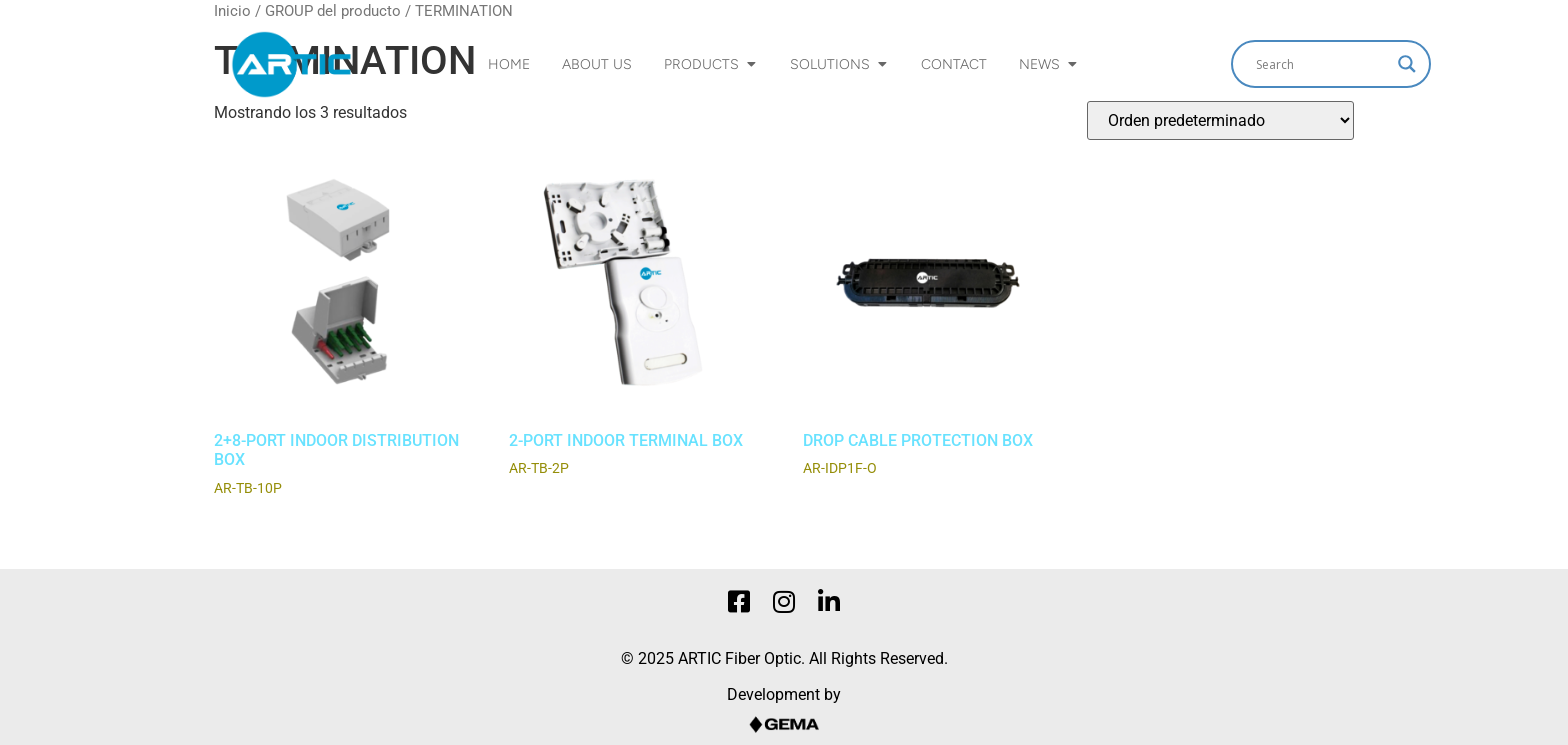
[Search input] (1322, 64)
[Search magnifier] (1407, 64)
